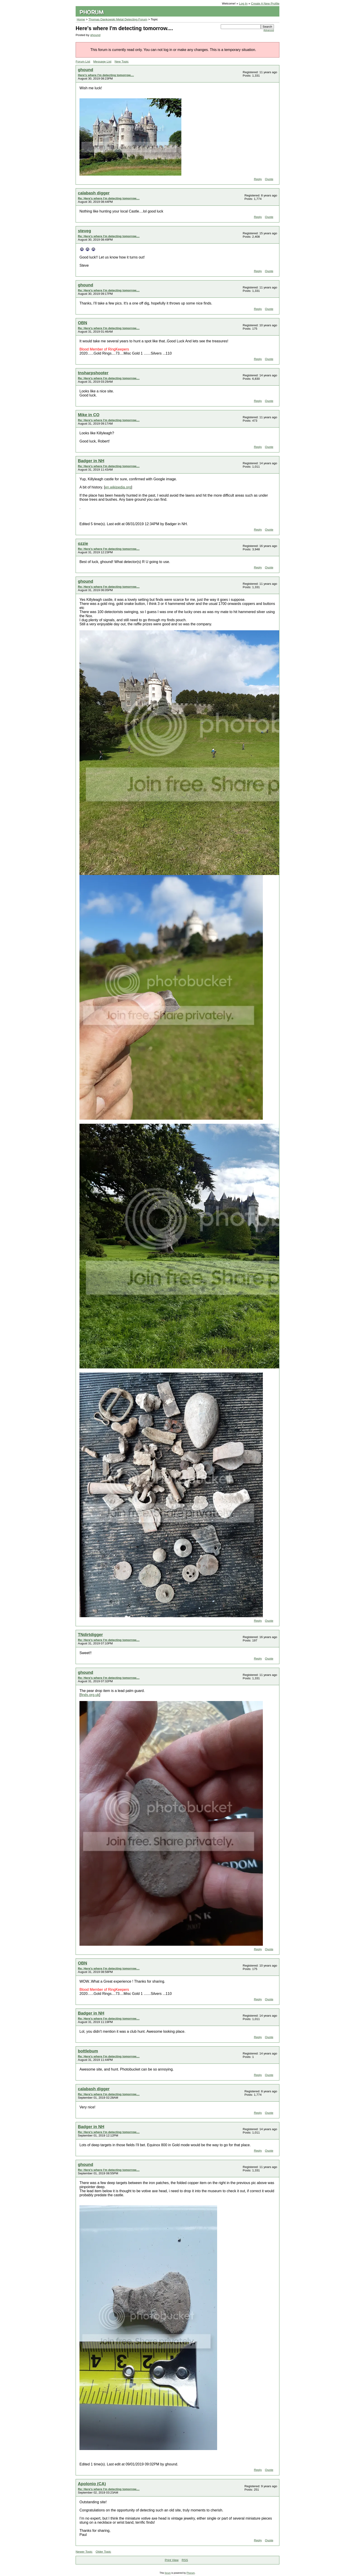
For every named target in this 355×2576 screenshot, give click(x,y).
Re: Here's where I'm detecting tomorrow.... (108, 198)
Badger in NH (91, 460)
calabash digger (94, 193)
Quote (269, 179)
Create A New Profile (265, 3)
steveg (84, 230)
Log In (243, 3)
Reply (258, 179)
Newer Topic (84, 2551)
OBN (82, 322)
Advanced (269, 30)
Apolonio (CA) (92, 2483)
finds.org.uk (89, 1695)
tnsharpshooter (93, 372)
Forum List (83, 61)
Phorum (191, 2573)
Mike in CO (88, 414)
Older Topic (103, 2551)
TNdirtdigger (90, 1634)
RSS (185, 2560)
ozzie (83, 543)
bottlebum (88, 2051)
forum (168, 2573)
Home (81, 19)
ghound (95, 35)
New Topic (122, 61)
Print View (172, 2560)
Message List (102, 61)
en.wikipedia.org (118, 487)
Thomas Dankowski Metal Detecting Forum (118, 19)
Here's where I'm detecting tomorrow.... (106, 75)
